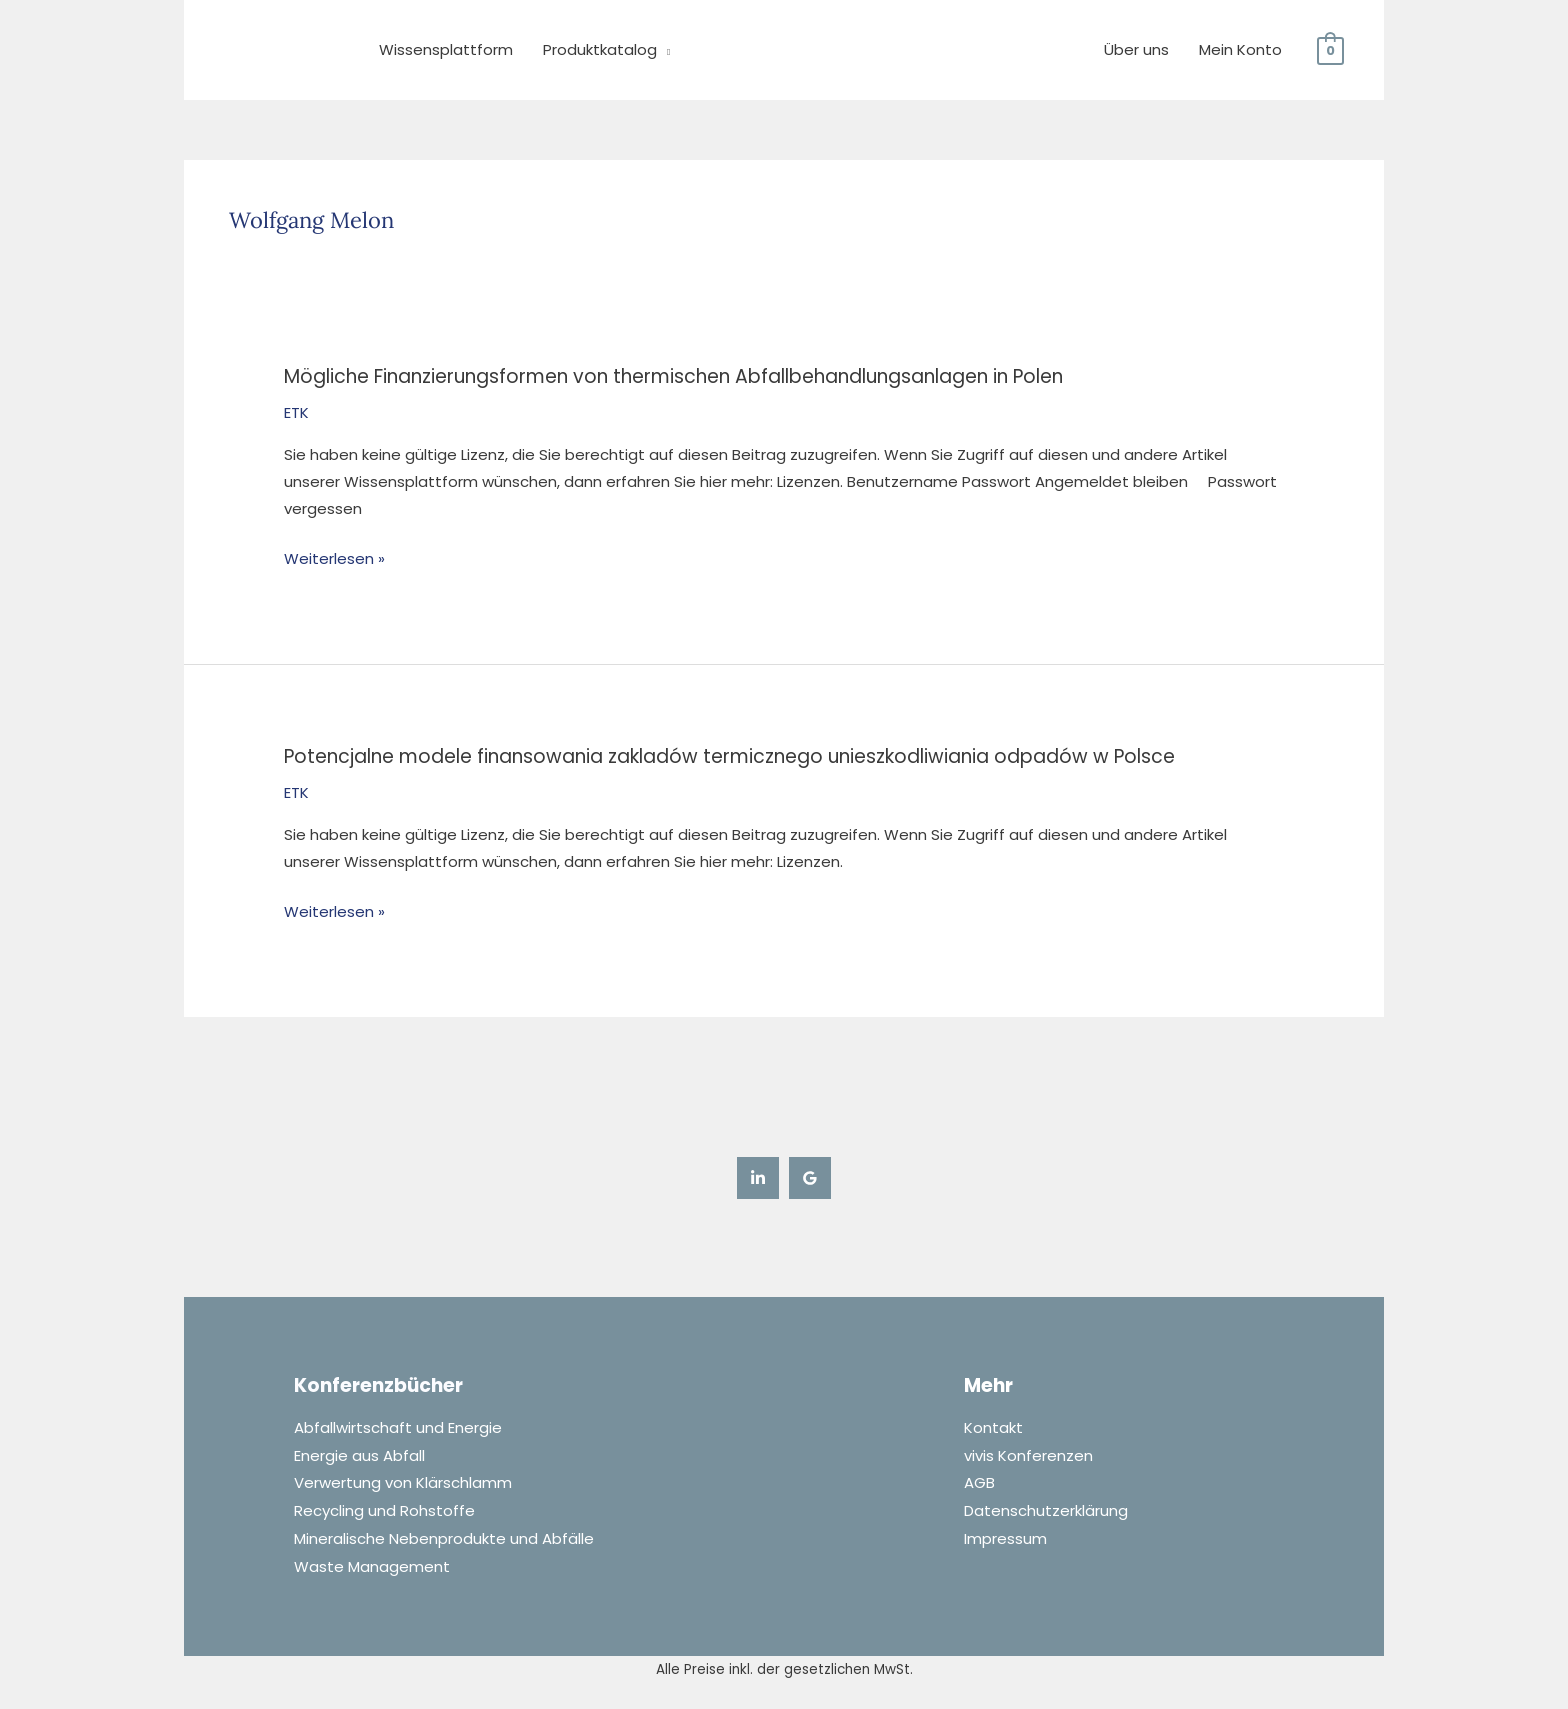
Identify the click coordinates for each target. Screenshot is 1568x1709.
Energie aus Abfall (359, 1454)
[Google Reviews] (810, 1178)
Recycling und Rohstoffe (384, 1508)
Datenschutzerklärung (1046, 1508)
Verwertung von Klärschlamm (403, 1481)
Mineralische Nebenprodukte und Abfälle (444, 1535)
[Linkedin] (758, 1178)
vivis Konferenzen (1028, 1454)
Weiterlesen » (334, 557)
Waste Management (372, 1562)
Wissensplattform (446, 49)
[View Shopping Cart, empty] (1330, 49)
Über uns (1136, 49)
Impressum (1005, 1535)
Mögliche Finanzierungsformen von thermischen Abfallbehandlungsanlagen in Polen (673, 376)
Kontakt (993, 1427)
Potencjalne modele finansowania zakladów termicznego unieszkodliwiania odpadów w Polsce (729, 756)
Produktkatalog (600, 49)
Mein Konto (1240, 49)
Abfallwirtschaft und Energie (398, 1427)
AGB (979, 1481)
